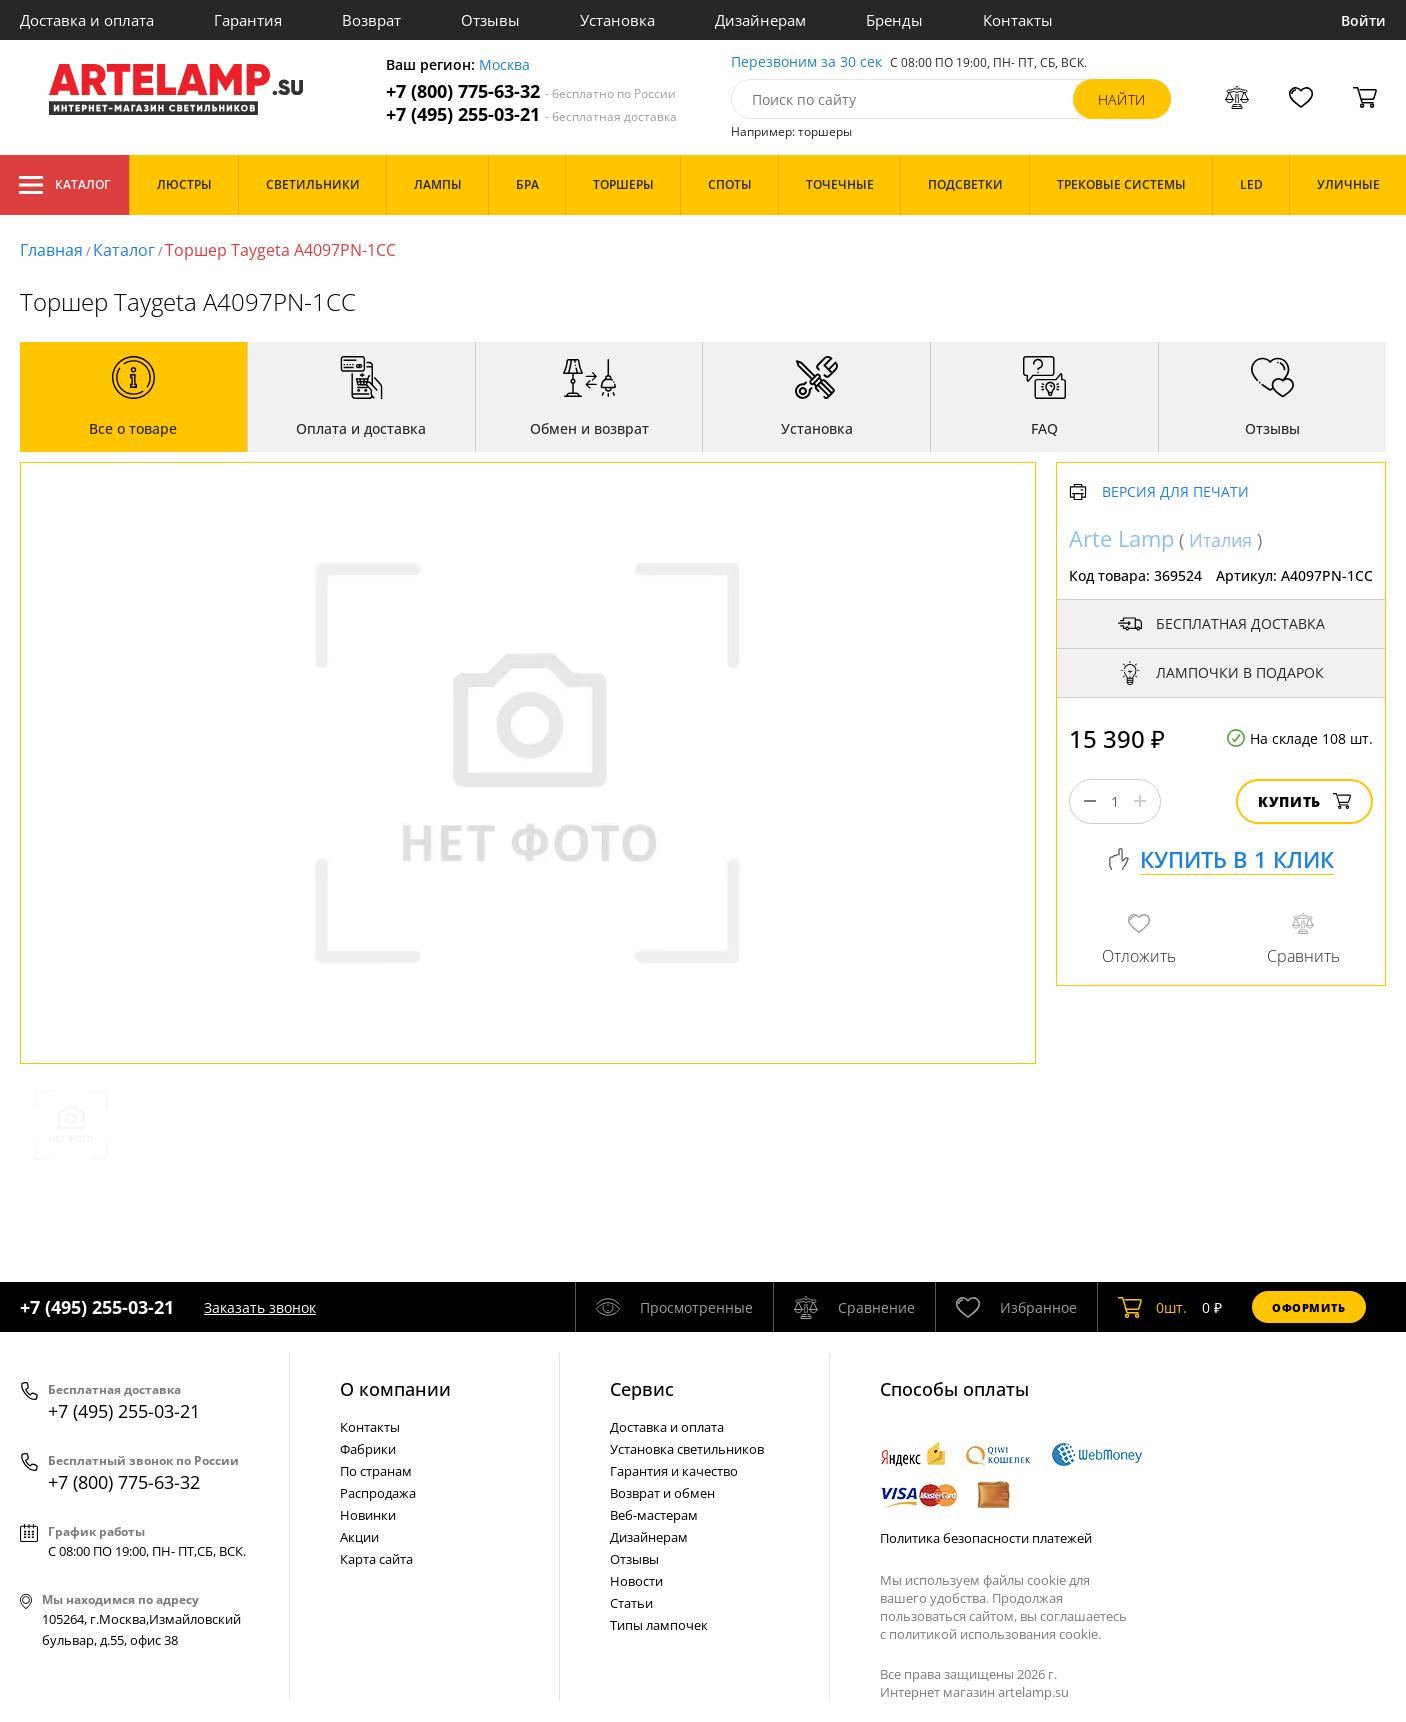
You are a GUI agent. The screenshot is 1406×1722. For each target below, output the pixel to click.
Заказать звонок (260, 1307)
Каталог (64, 185)
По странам (376, 1471)
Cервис (642, 1389)
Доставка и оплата (87, 20)
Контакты (1018, 20)
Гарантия (248, 20)
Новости (636, 1581)
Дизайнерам (760, 20)
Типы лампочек (659, 1625)
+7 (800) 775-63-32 (531, 91)
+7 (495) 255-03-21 (531, 114)
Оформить (1309, 1307)
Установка (617, 20)
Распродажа (378, 1493)
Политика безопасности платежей (986, 1538)
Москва (504, 65)
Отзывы (490, 20)
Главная (51, 250)
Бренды (894, 20)
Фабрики (368, 1449)
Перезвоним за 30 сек (806, 62)
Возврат (371, 20)
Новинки (368, 1515)
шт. (1152, 1307)
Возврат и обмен (662, 1493)
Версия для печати (1175, 492)
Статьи (631, 1603)
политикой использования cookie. (995, 1634)
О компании (395, 1389)
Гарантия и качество (674, 1471)
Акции (359, 1537)
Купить (1304, 801)
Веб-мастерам (654, 1515)
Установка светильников (687, 1449)
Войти (1363, 20)
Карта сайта (376, 1559)
